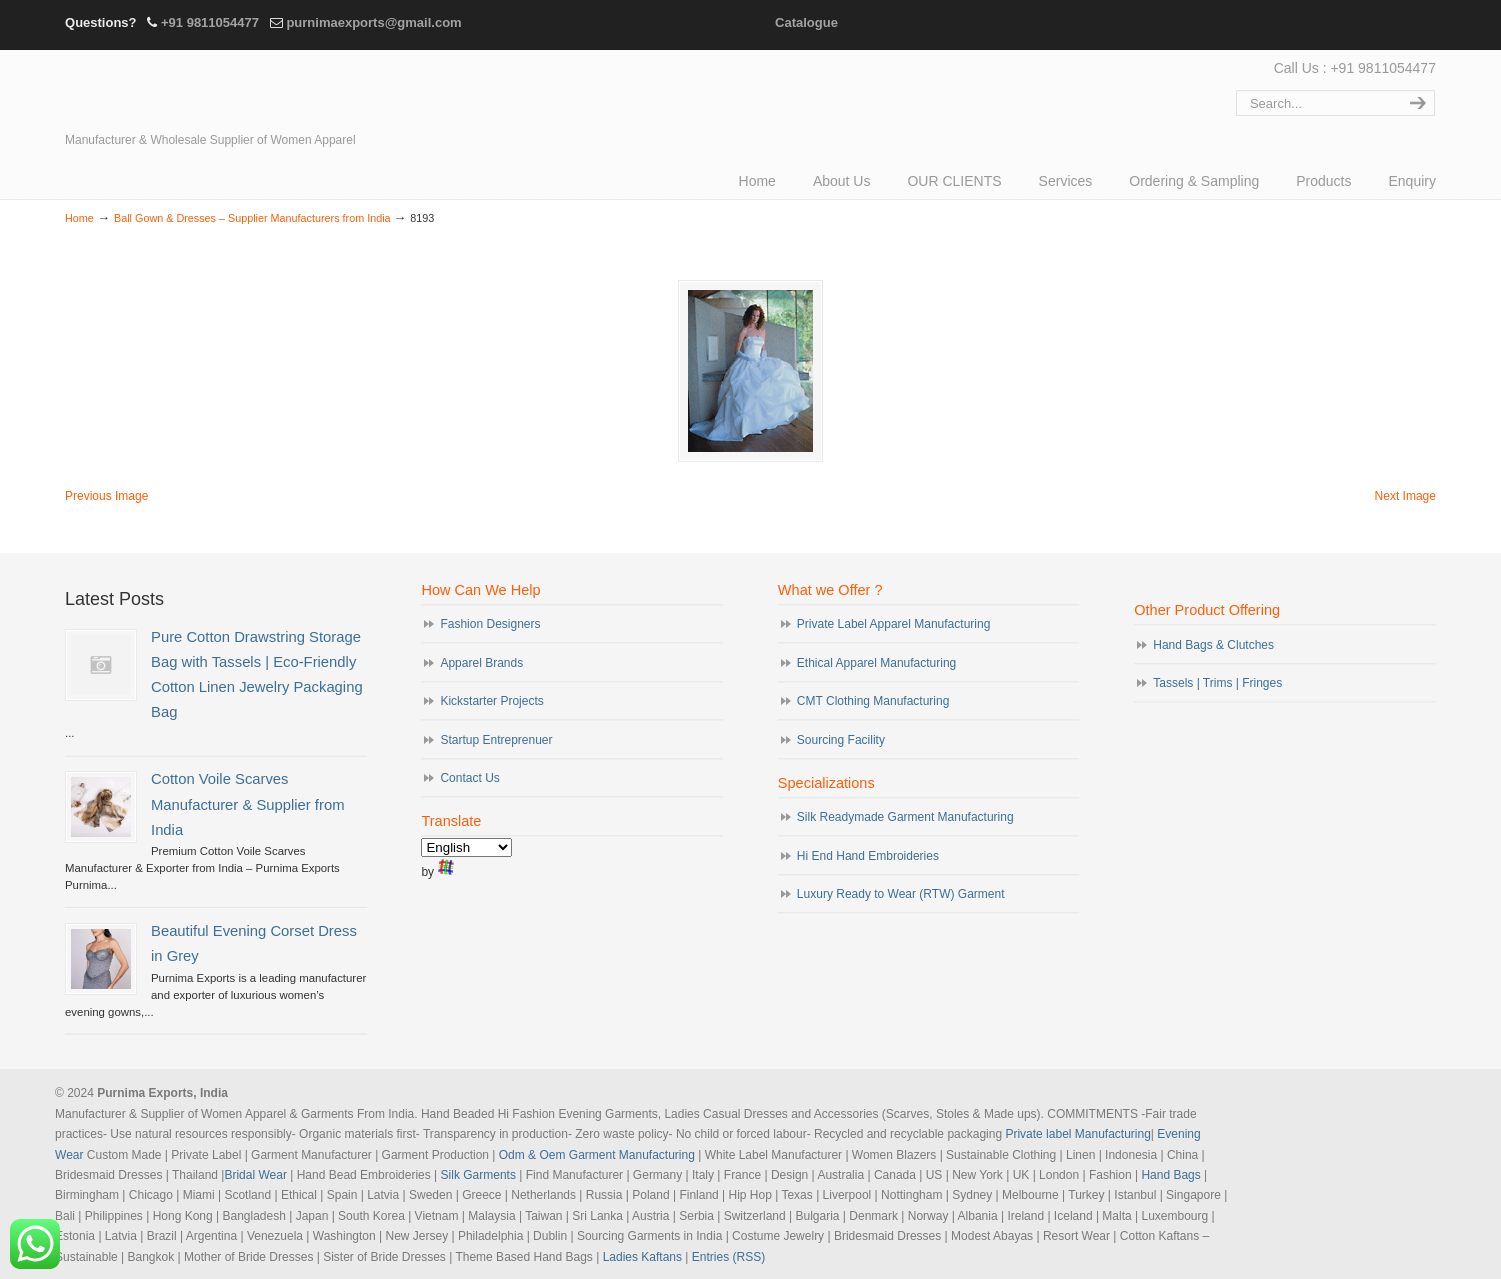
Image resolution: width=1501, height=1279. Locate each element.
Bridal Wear (255, 1175)
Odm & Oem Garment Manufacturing (597, 1155)
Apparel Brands (481, 663)
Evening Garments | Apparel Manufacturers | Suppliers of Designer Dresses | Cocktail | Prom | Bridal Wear (240, 92)
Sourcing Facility (841, 740)
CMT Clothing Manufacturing (873, 701)
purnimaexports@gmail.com (373, 22)
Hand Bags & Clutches (1213, 645)
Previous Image (106, 496)
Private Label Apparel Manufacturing (893, 624)
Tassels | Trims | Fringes (1217, 683)
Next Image (1405, 496)
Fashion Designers (490, 624)
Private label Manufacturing (1077, 1134)
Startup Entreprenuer (496, 740)
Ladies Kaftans (642, 1257)
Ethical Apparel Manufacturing (876, 663)
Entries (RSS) (728, 1257)
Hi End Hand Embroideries (868, 856)
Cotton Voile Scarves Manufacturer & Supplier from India (247, 804)
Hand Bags (1170, 1175)
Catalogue (806, 22)
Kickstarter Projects (491, 701)
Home (79, 218)
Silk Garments (478, 1175)
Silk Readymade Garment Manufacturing (905, 817)
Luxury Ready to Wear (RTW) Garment (901, 894)
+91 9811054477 (210, 22)
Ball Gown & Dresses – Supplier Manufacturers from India (252, 218)
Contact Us (469, 778)
